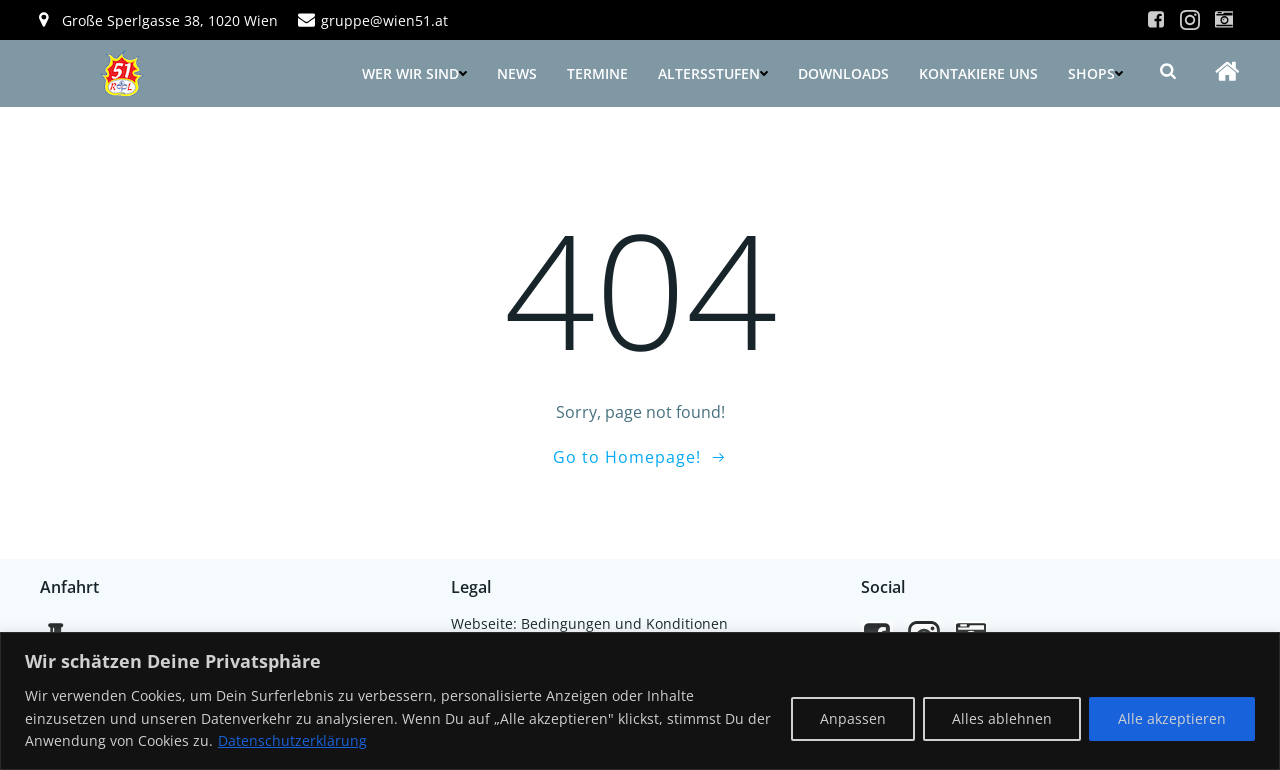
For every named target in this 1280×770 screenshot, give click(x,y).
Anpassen (853, 718)
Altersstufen (713, 73)
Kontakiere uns (978, 73)
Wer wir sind (414, 73)
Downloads (843, 73)
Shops (1095, 73)
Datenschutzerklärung (292, 740)
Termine (597, 73)
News (517, 73)
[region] (640, 701)
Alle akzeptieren (1172, 718)
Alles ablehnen (1002, 718)
